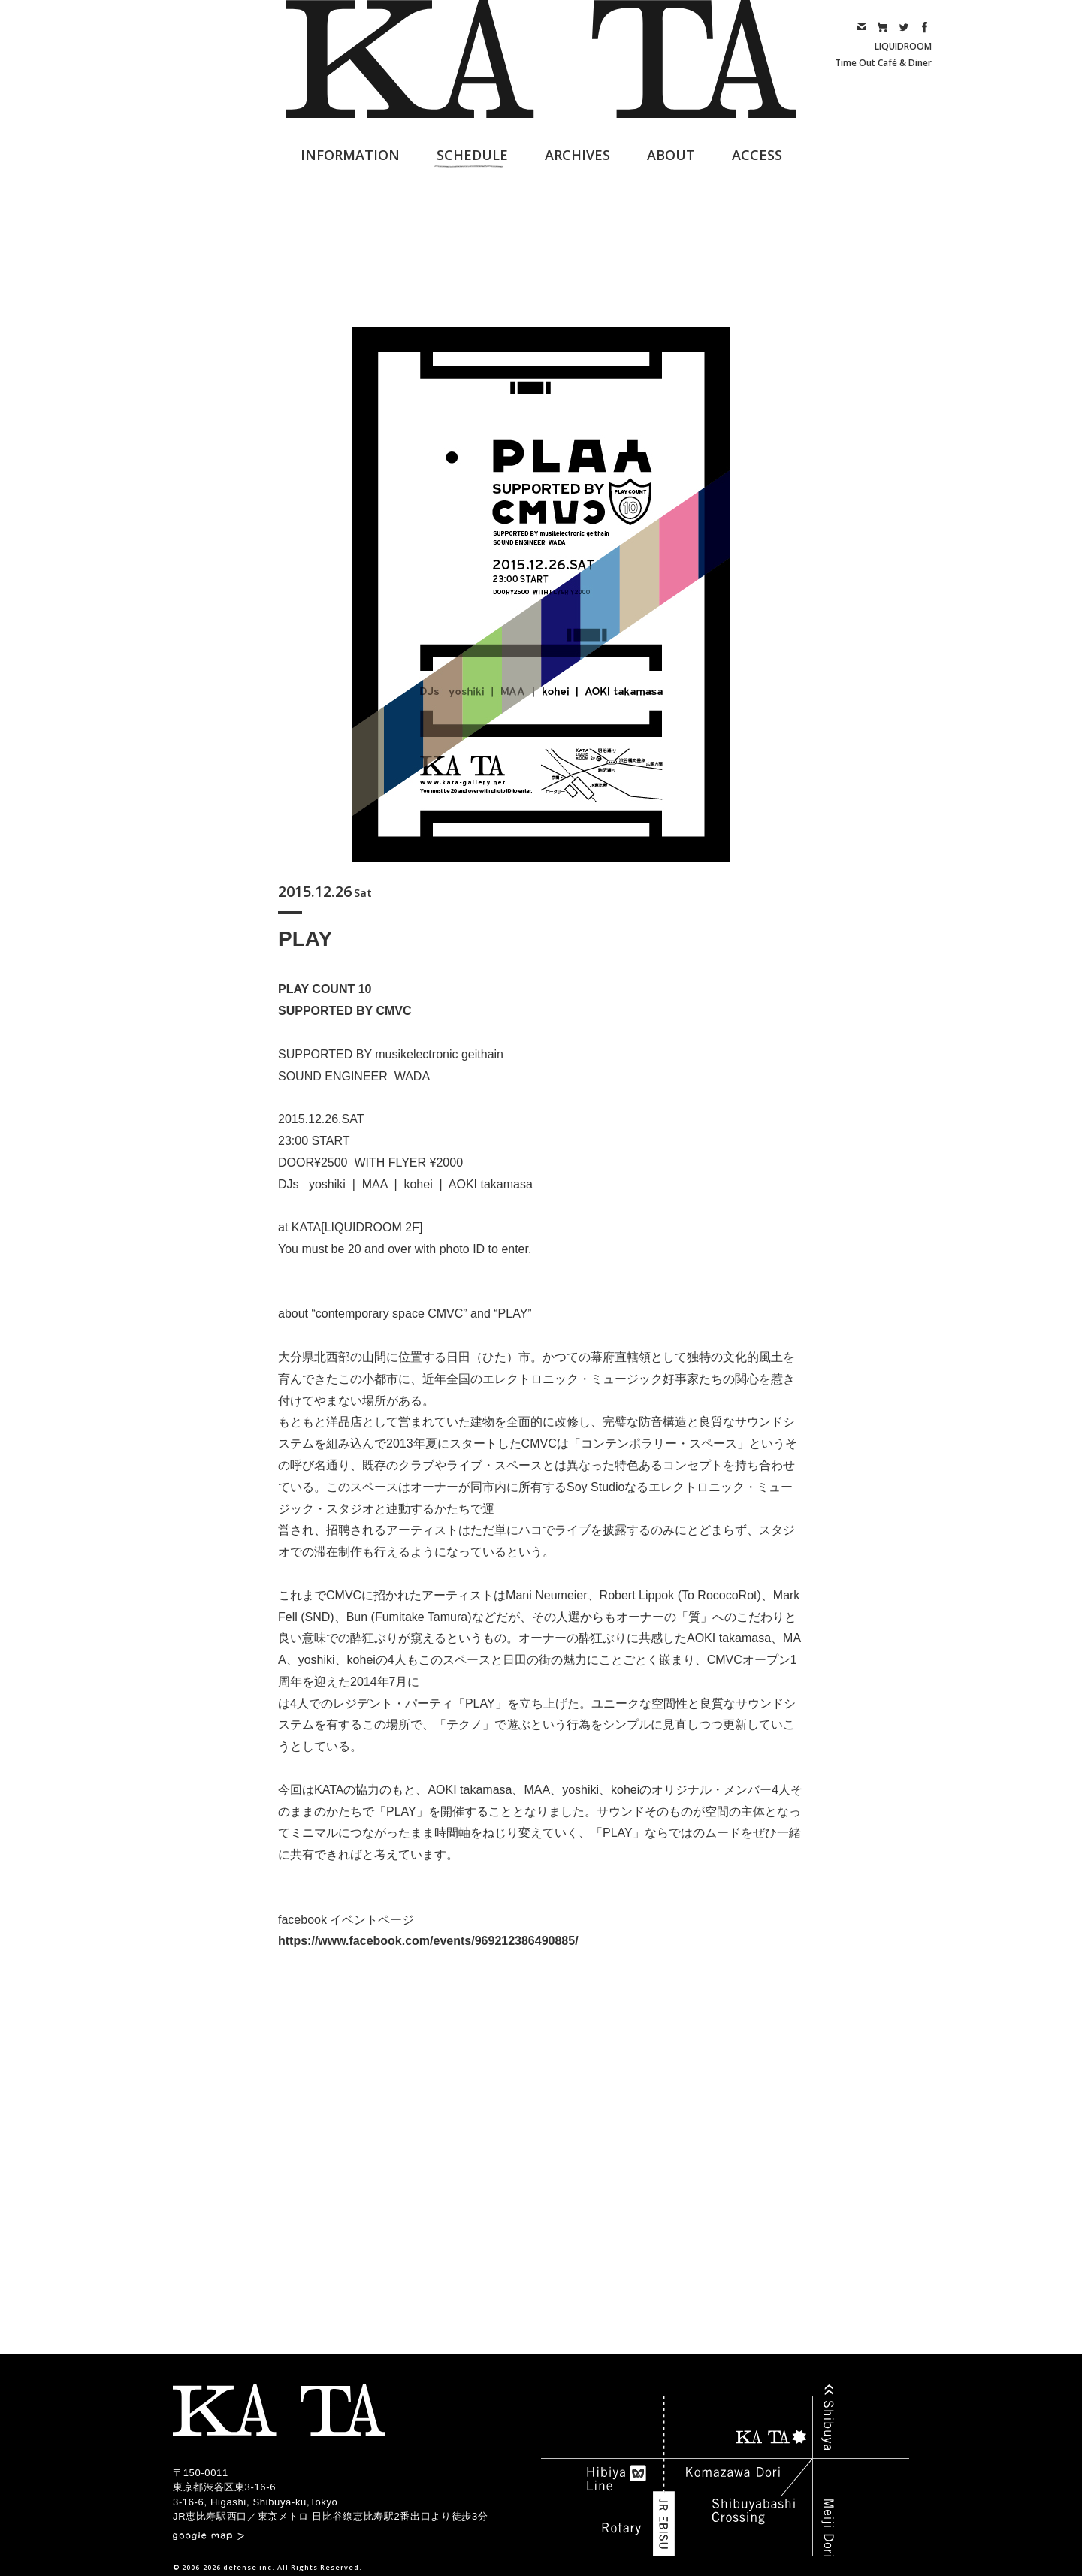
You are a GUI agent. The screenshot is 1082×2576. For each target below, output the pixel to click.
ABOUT (671, 155)
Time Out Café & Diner (883, 62)
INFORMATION (350, 155)
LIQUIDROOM (903, 46)
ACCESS (757, 155)
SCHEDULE (472, 155)
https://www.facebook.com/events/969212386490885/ (430, 1940)
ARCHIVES (577, 155)
